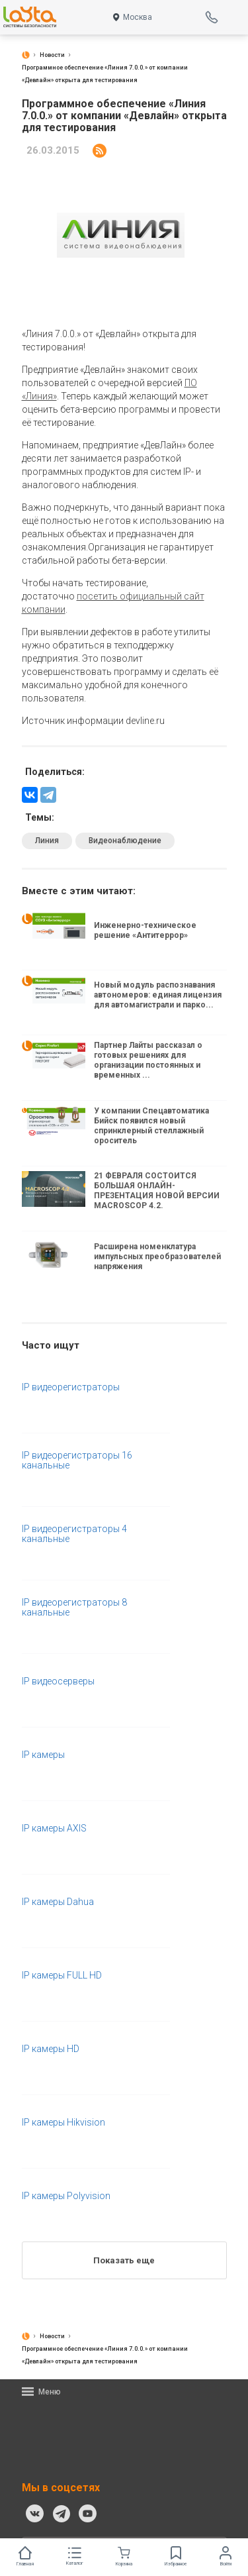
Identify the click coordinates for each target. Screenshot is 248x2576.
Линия (47, 840)
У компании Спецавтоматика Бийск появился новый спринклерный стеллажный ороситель (151, 1126)
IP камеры (43, 1755)
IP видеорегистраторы (71, 1387)
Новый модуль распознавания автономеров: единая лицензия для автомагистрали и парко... (158, 995)
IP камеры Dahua (58, 1902)
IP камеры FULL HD (62, 1976)
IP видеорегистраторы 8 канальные (74, 1608)
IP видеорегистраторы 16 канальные (77, 1460)
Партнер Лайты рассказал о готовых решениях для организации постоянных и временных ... (148, 1060)
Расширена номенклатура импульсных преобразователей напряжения (157, 1257)
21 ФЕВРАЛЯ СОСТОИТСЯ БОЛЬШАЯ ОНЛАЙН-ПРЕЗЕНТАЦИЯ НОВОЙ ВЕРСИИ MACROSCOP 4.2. (157, 1191)
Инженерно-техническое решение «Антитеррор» (145, 931)
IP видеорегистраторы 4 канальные (74, 1534)
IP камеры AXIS (54, 1828)
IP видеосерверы (58, 1681)
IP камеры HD (50, 2049)
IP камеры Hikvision (63, 2123)
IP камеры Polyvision (66, 2196)
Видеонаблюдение (125, 840)
